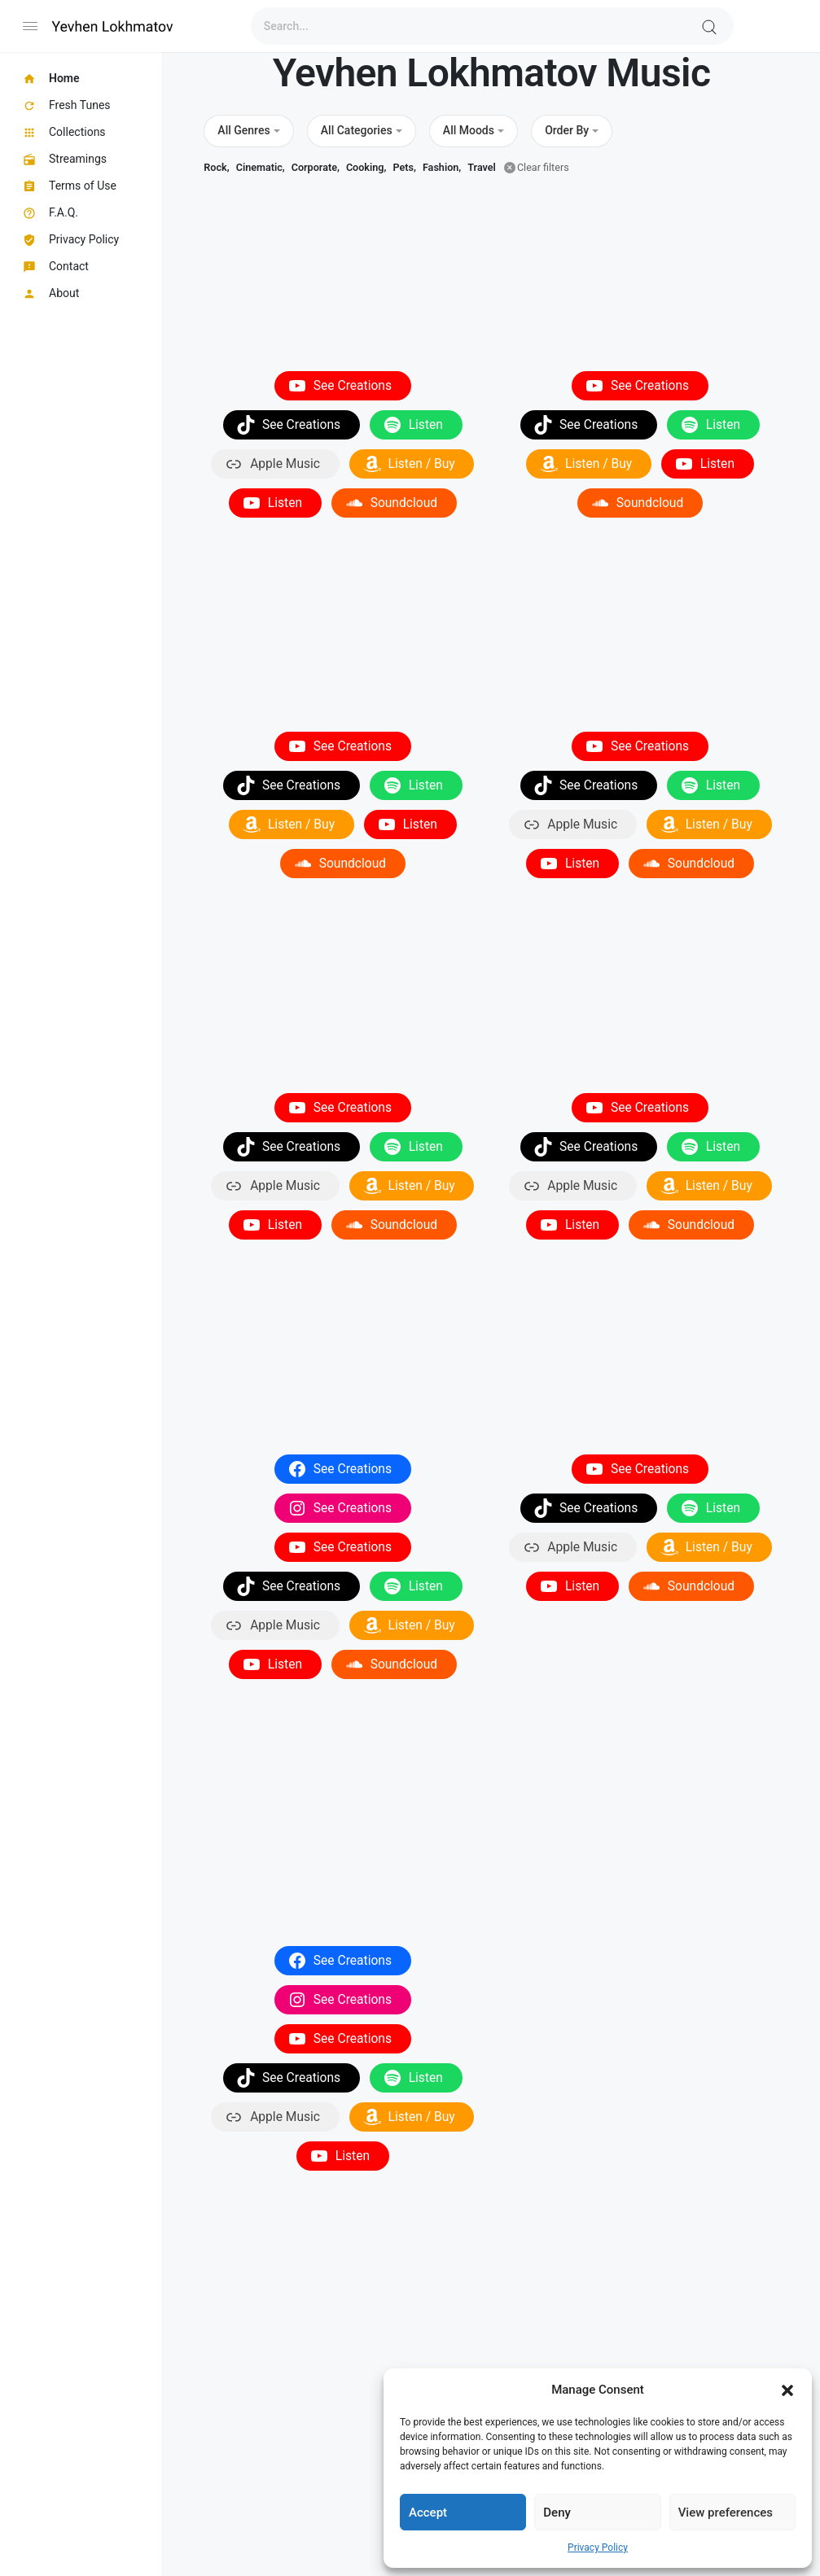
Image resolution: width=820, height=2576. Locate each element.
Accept (428, 2512)
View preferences (725, 2512)
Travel (481, 167)
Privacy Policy (598, 2547)
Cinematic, (260, 167)
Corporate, (316, 167)
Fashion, (442, 167)
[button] (787, 2389)
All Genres (243, 130)
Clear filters (543, 167)
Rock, (216, 167)
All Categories (356, 130)
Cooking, (366, 167)
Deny (557, 2512)
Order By (567, 130)
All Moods (468, 130)
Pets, (403, 167)
